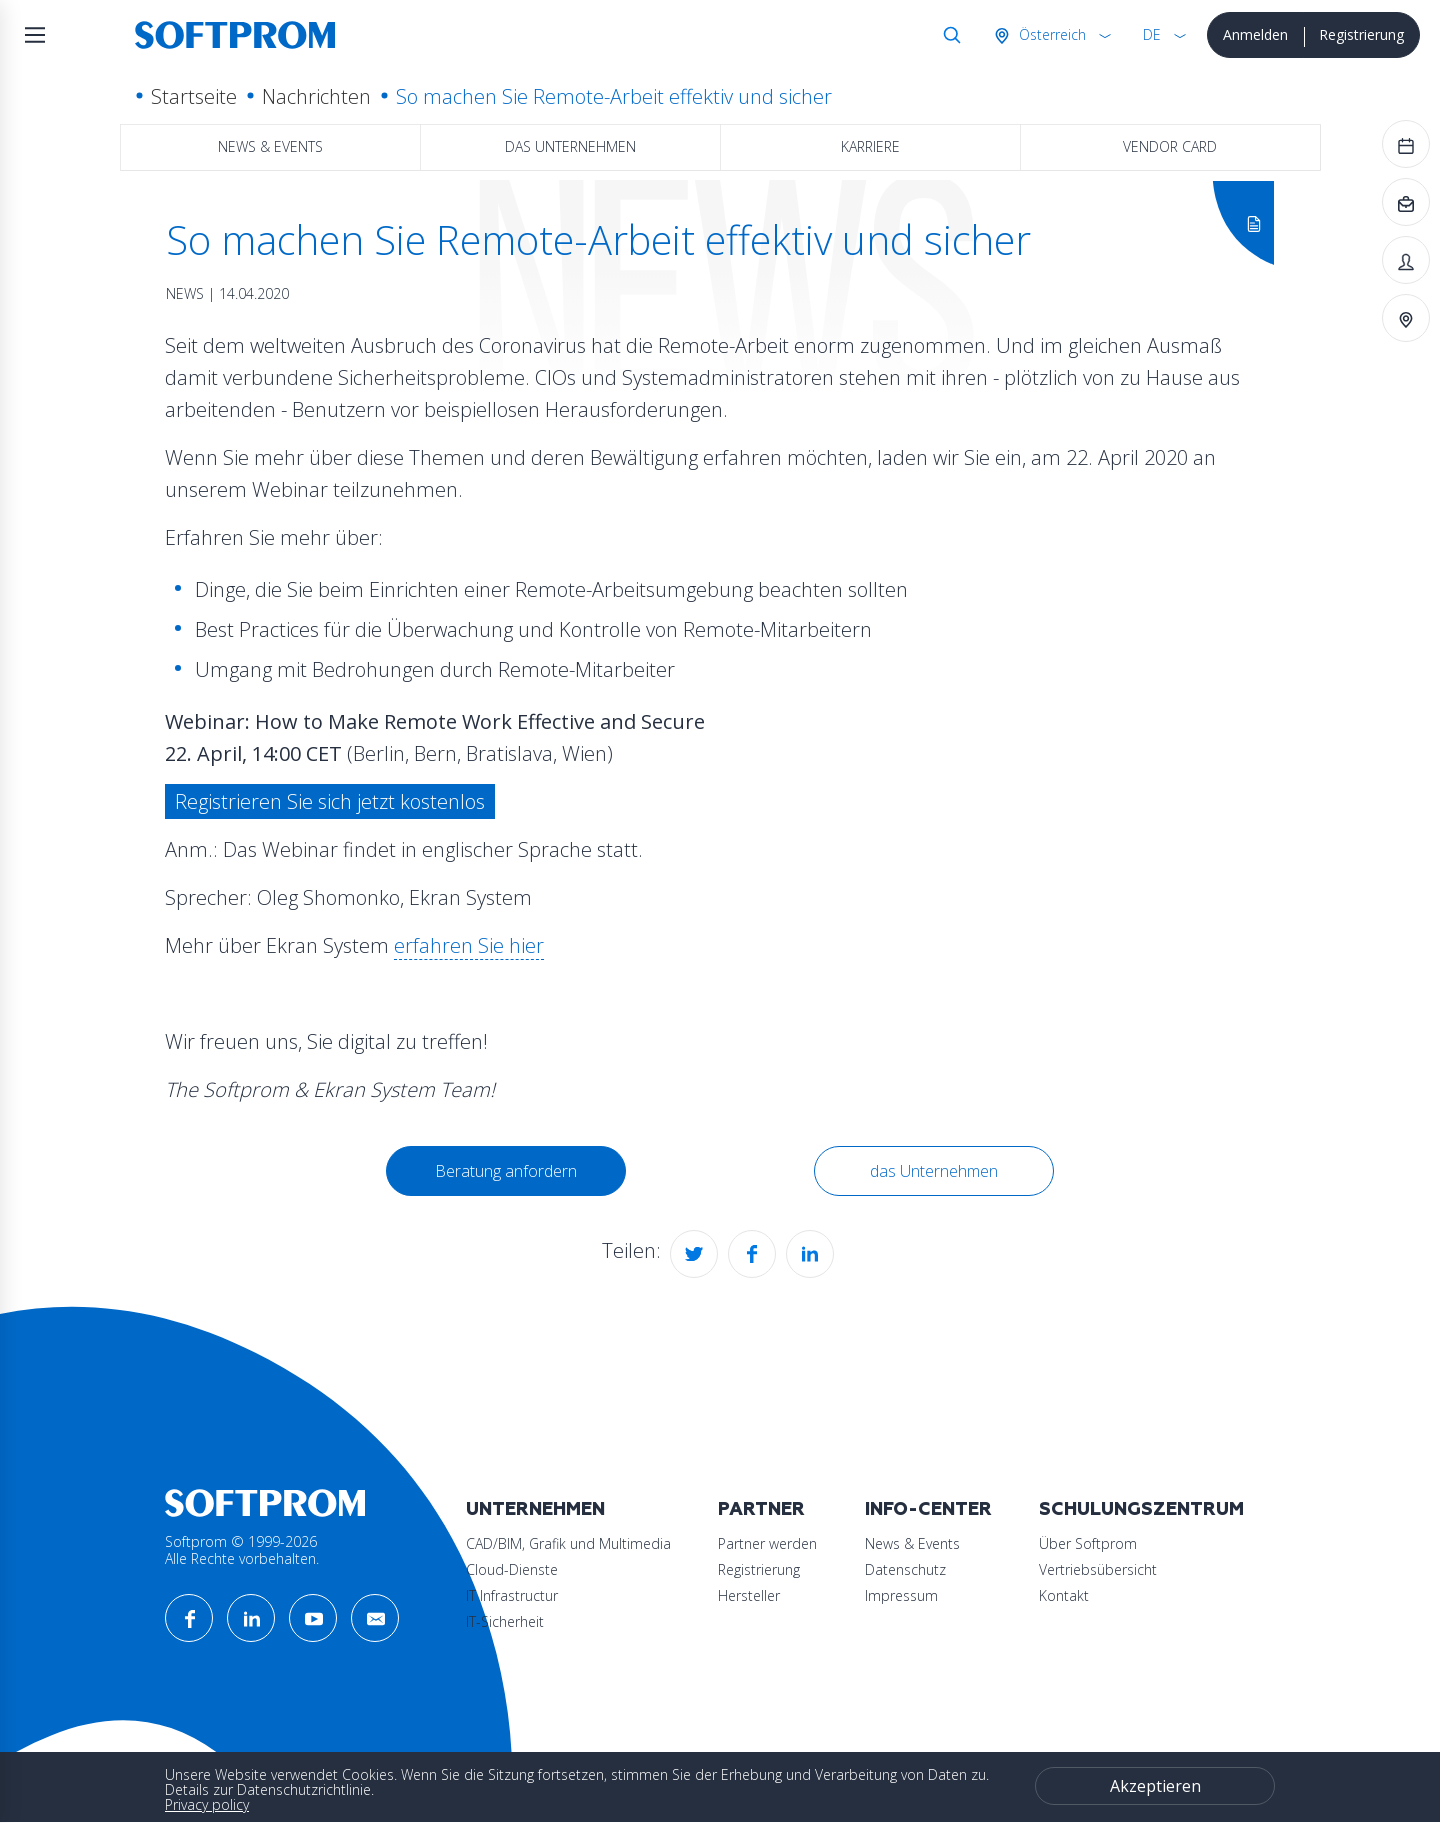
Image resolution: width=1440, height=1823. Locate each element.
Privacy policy (207, 1804)
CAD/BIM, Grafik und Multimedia (568, 1543)
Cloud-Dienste (512, 1569)
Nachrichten (316, 96)
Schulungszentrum (1141, 1509)
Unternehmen (535, 1509)
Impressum (901, 1595)
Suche (948, 35)
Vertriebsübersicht (1098, 1569)
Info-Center (928, 1509)
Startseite (194, 96)
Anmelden (1255, 34)
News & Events (270, 146)
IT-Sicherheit (505, 1621)
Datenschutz (905, 1569)
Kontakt (1064, 1595)
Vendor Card (1170, 146)
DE (1152, 34)
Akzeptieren (1155, 1786)
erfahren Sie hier (469, 945)
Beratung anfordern (506, 1171)
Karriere (870, 146)
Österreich (1050, 34)
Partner (761, 1509)
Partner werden (767, 1543)
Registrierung (1361, 34)
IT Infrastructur (512, 1595)
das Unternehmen (570, 146)
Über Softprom (1088, 1543)
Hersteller (749, 1595)
